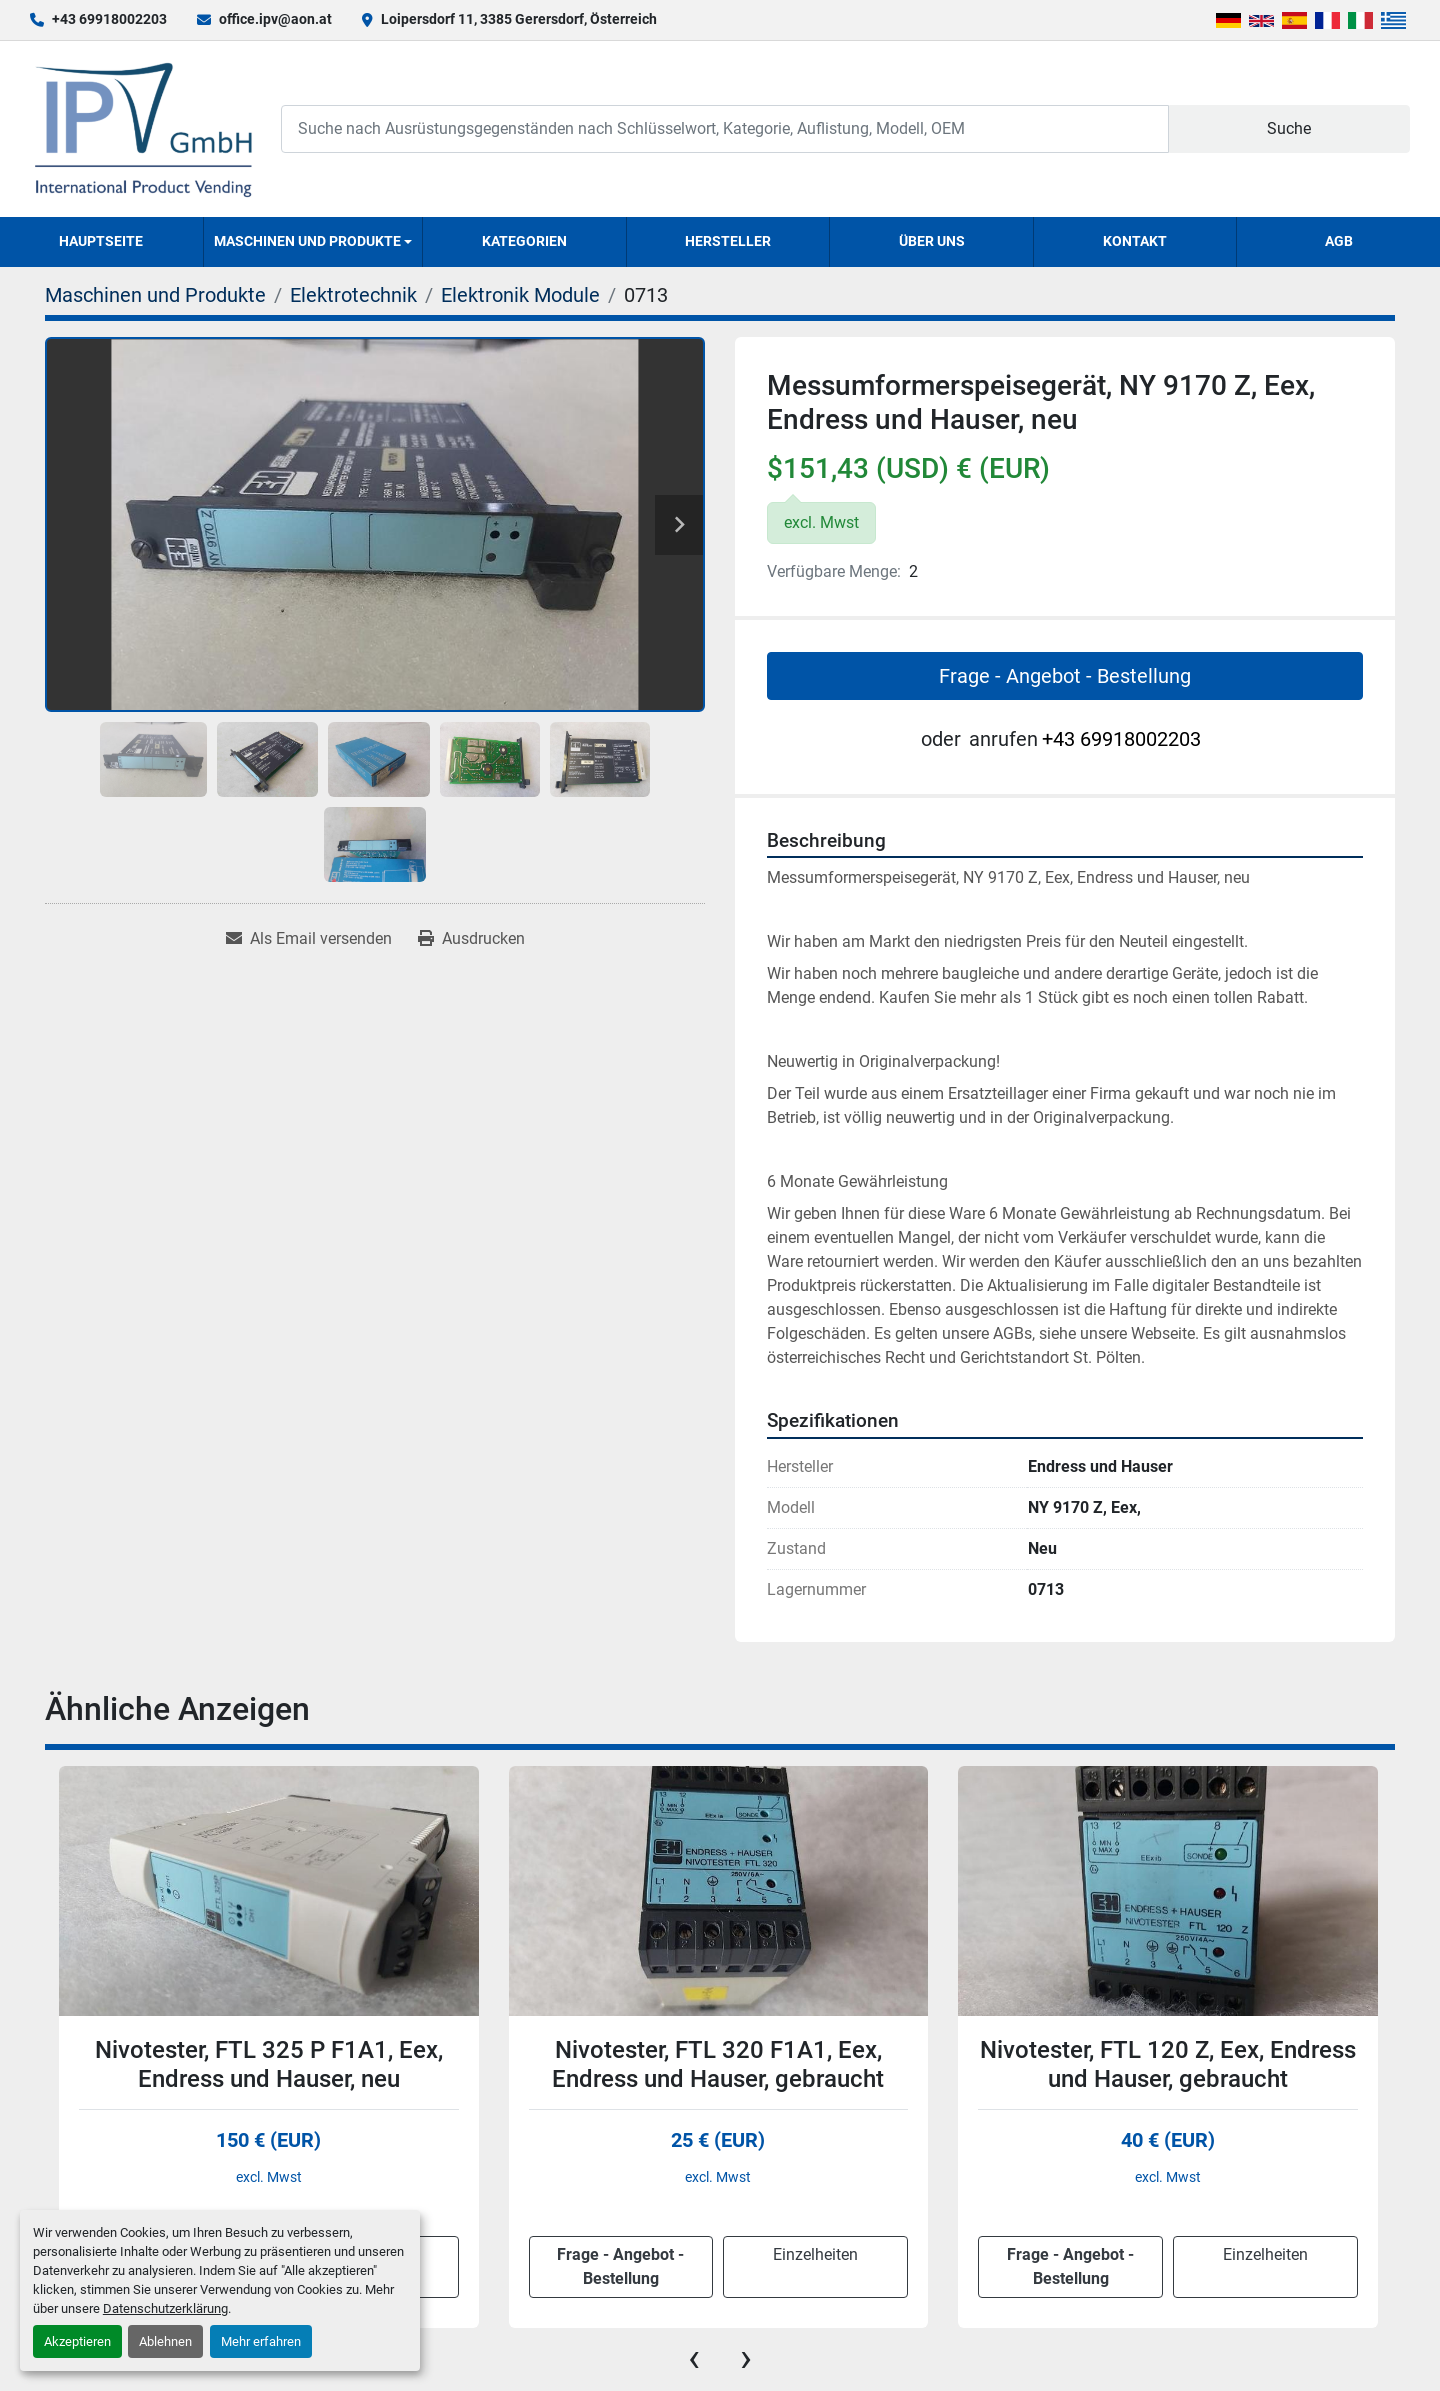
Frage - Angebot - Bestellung (1065, 676)
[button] (313, 242)
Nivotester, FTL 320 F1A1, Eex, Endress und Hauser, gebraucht (718, 2064)
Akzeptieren (77, 2341)
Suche (1289, 128)
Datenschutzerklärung (165, 2308)
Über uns (932, 241)
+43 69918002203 (109, 19)
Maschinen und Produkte (307, 241)
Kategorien (524, 241)
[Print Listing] (471, 939)
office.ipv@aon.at (275, 19)
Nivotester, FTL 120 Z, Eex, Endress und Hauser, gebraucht (1168, 2064)
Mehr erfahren (261, 2341)
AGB (1339, 241)
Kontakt (1135, 241)
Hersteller (728, 241)
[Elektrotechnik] (353, 295)
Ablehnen (165, 2341)
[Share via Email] (309, 939)
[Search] (725, 128)
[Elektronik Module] (520, 295)
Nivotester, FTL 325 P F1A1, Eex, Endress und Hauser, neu (269, 2064)
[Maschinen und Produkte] (155, 295)
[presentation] (694, 2358)
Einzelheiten (815, 2254)
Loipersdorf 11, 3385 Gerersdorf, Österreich (519, 19)
